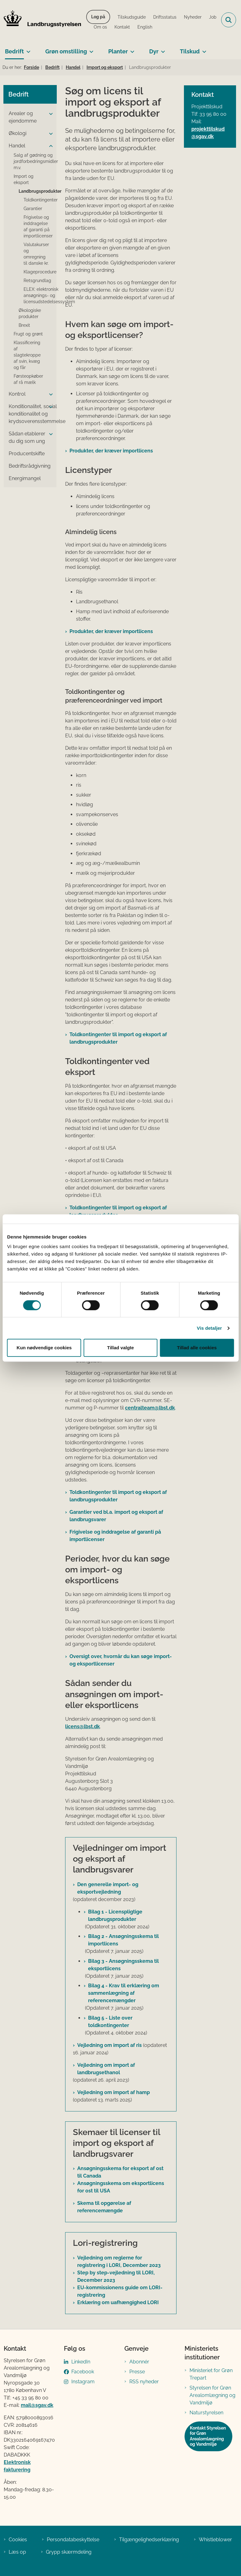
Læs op (17, 2552)
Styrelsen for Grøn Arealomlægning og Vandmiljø (212, 2395)
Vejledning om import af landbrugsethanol (106, 2068)
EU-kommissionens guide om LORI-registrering (120, 2291)
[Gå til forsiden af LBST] (40, 19)
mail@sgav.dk (37, 2405)
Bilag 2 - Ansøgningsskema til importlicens (123, 1940)
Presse (137, 2372)
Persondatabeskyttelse (73, 2539)
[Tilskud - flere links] (203, 49)
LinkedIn (80, 2362)
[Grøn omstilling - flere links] (90, 49)
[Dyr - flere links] (161, 49)
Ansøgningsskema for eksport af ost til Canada (120, 2172)
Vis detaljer (209, 1328)
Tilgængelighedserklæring (149, 2539)
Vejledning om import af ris (109, 2045)
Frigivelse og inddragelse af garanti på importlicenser (115, 1535)
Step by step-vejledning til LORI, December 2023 (116, 2276)
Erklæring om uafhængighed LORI (118, 2302)
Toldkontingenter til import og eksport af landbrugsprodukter (118, 1038)
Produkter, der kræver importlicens (111, 451)
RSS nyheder (144, 2382)
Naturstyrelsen (206, 2413)
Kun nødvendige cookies (44, 1347)
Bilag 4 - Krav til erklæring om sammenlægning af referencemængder (123, 1993)
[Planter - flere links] (131, 49)
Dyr (153, 51)
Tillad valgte (120, 1347)
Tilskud (190, 51)
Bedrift (14, 51)
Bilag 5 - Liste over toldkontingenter (110, 2021)
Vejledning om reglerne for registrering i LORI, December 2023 (119, 2261)
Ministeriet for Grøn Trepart (211, 2374)
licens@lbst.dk (82, 1726)
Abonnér (139, 2362)
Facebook (82, 2372)
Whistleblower (215, 2539)
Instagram (83, 2382)
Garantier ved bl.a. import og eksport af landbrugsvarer (116, 1515)
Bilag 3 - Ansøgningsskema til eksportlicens (123, 1964)
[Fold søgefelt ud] (228, 19)
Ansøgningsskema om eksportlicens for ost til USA (120, 2187)
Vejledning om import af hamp (113, 2092)
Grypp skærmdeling (68, 2552)
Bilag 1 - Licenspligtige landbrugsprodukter (115, 1915)
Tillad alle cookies (197, 1347)
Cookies (18, 2539)
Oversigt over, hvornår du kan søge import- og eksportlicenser (120, 1660)
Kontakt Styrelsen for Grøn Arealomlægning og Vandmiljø (208, 2436)
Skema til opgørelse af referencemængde (104, 2207)
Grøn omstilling (66, 51)
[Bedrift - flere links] (27, 49)
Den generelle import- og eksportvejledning (107, 1888)
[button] (49, 114)
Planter (118, 51)
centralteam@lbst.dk (150, 1408)
